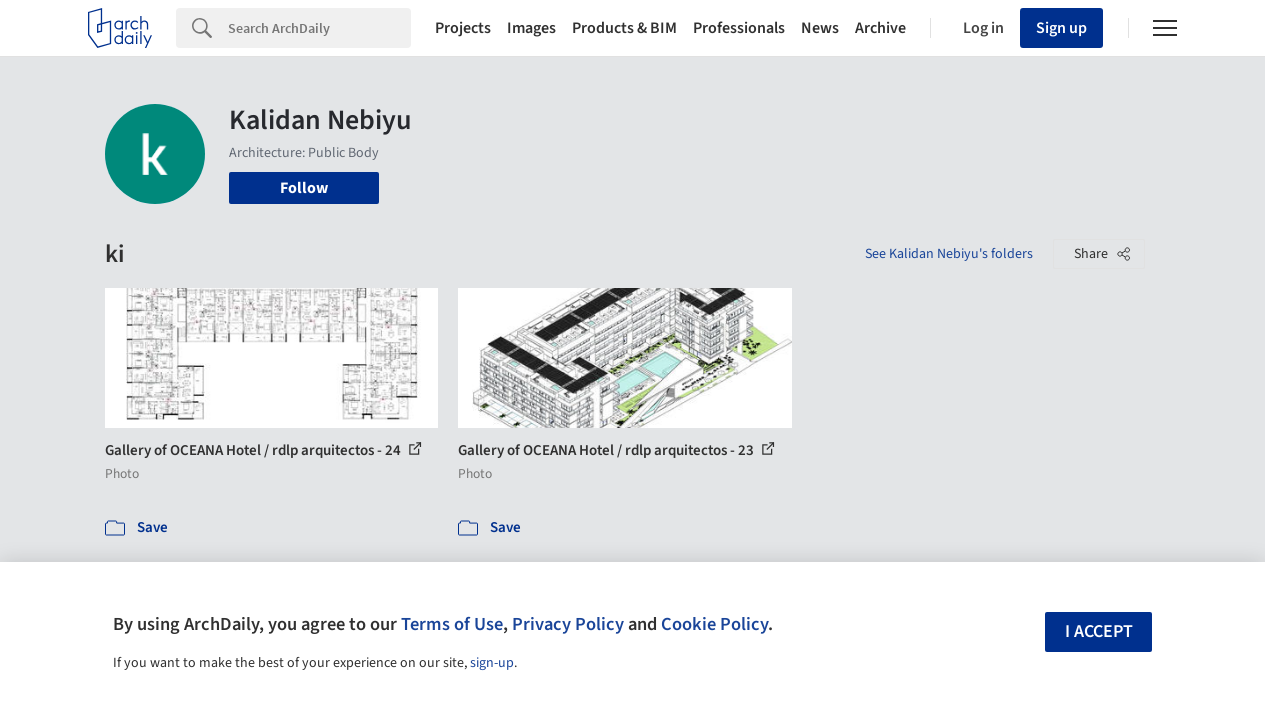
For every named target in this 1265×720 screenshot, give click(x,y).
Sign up (1061, 28)
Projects (463, 28)
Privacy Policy (568, 624)
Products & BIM (624, 28)
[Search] (319, 28)
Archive (880, 28)
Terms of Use (452, 624)
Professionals (739, 28)
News (820, 28)
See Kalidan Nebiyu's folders (949, 254)
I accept (1099, 631)
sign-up (492, 663)
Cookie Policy (714, 624)
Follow (304, 188)
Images (531, 28)
